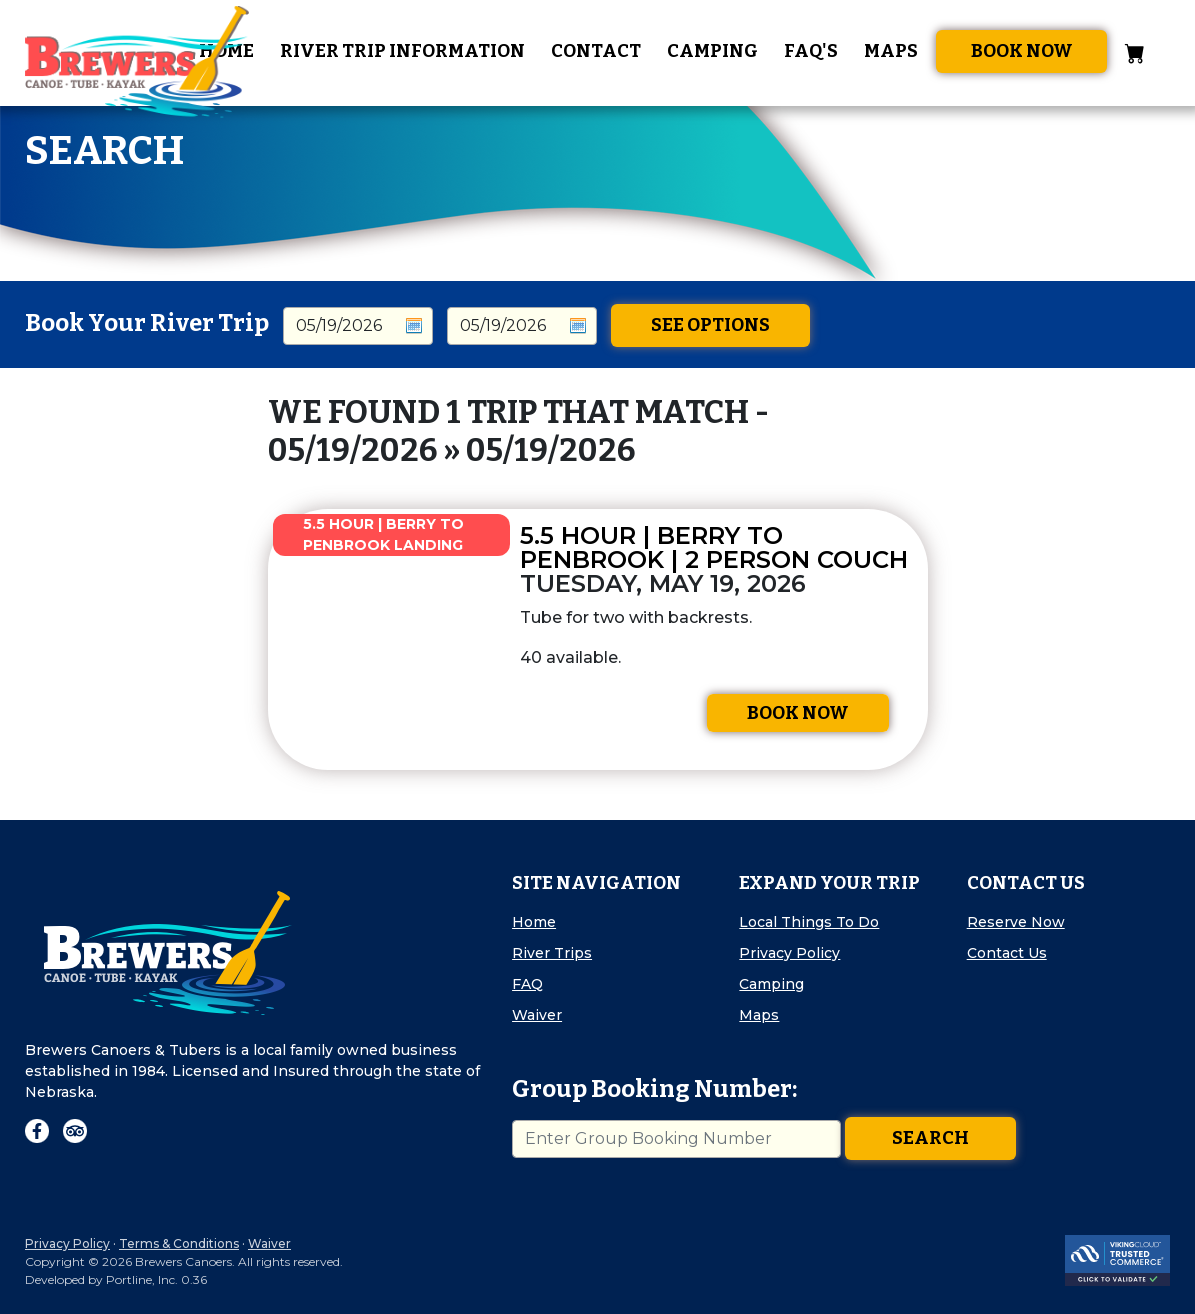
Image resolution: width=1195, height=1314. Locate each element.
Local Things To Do (809, 922)
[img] (384, 639)
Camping (712, 51)
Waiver (537, 1015)
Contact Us (1007, 953)
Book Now (1022, 51)
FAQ (527, 984)
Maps (891, 51)
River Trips (552, 953)
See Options (710, 325)
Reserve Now (1016, 922)
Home (534, 922)
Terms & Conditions (179, 1243)
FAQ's (811, 51)
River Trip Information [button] (402, 51)
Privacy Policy (789, 953)
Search (930, 1138)
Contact (596, 51)
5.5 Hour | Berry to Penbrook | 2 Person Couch (714, 547)
